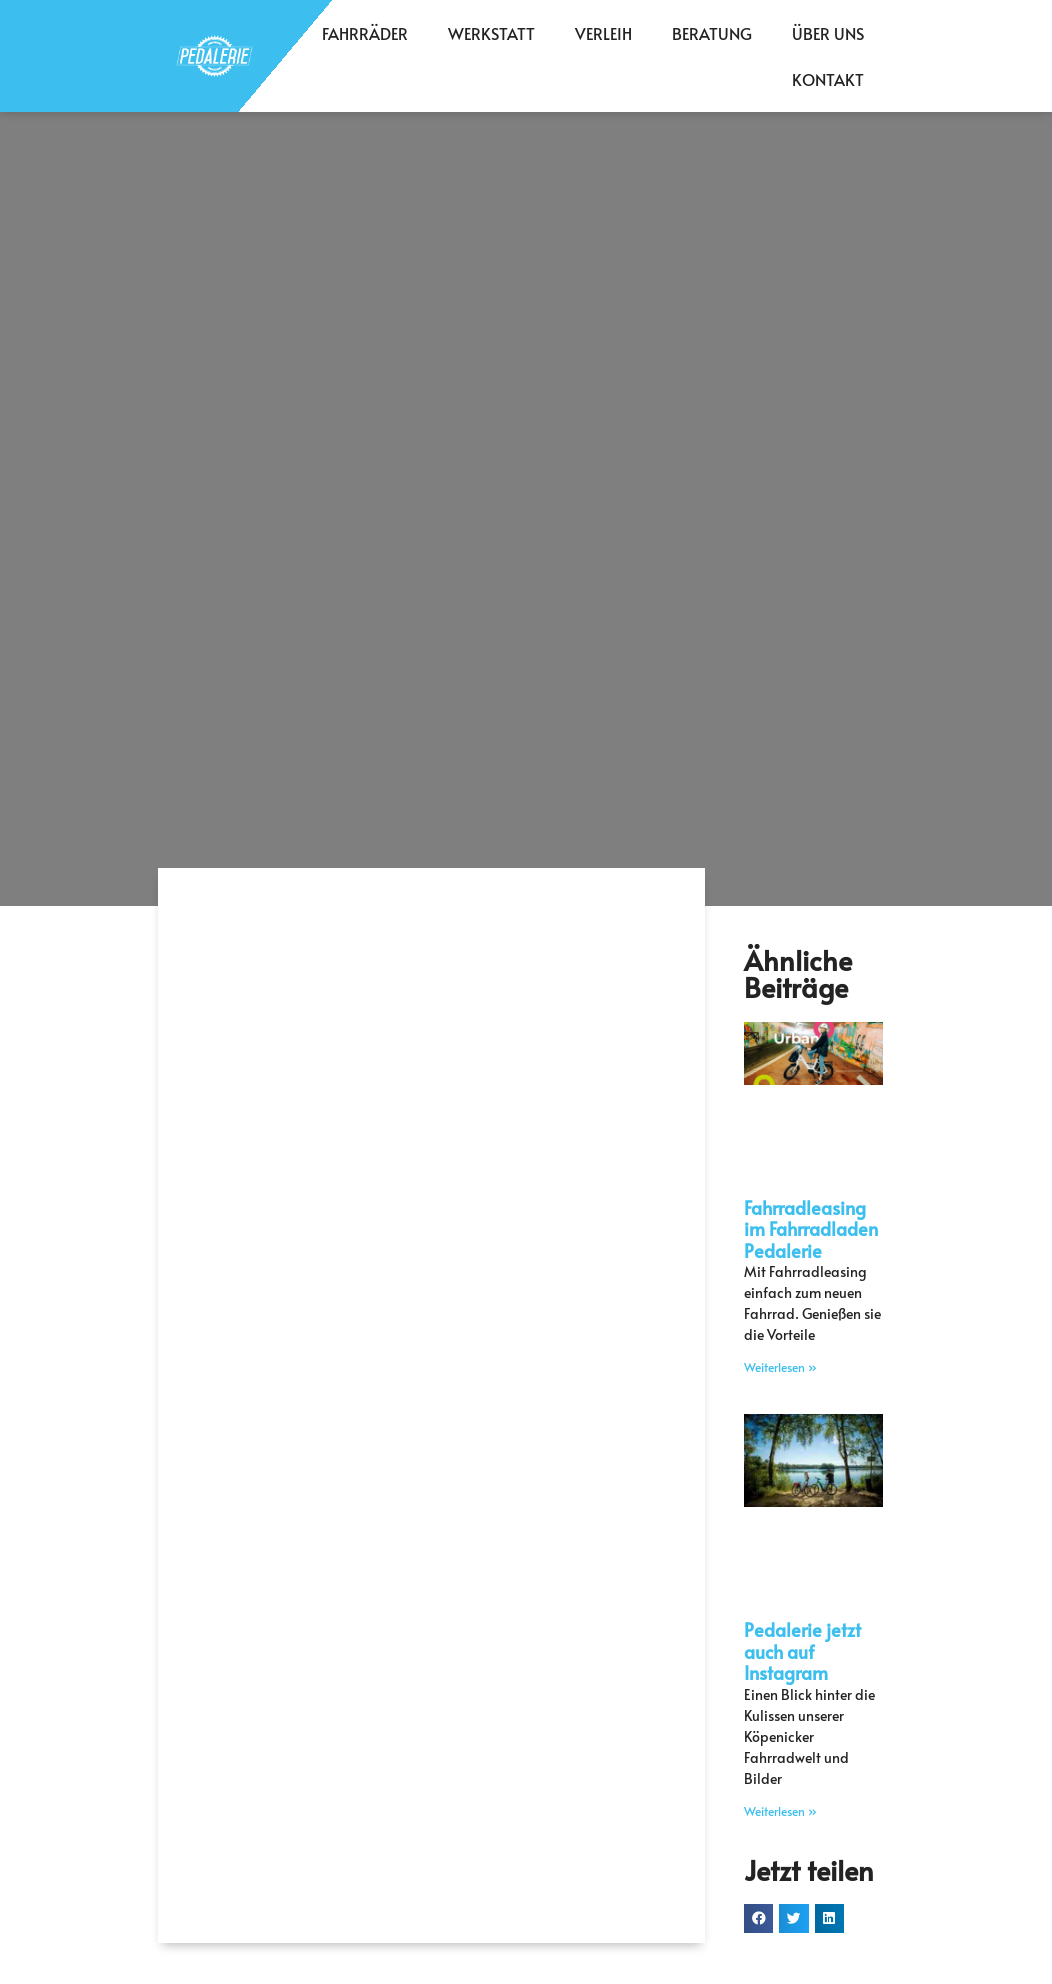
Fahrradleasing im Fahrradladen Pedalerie (811, 1229)
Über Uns (828, 33)
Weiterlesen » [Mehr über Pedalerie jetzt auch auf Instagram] (780, 1811)
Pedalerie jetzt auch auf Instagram (802, 1651)
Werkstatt (491, 33)
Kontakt (828, 79)
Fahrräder (365, 33)
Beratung (712, 33)
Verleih (603, 33)
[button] (758, 1918)
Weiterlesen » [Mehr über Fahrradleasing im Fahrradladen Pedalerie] (780, 1367)
